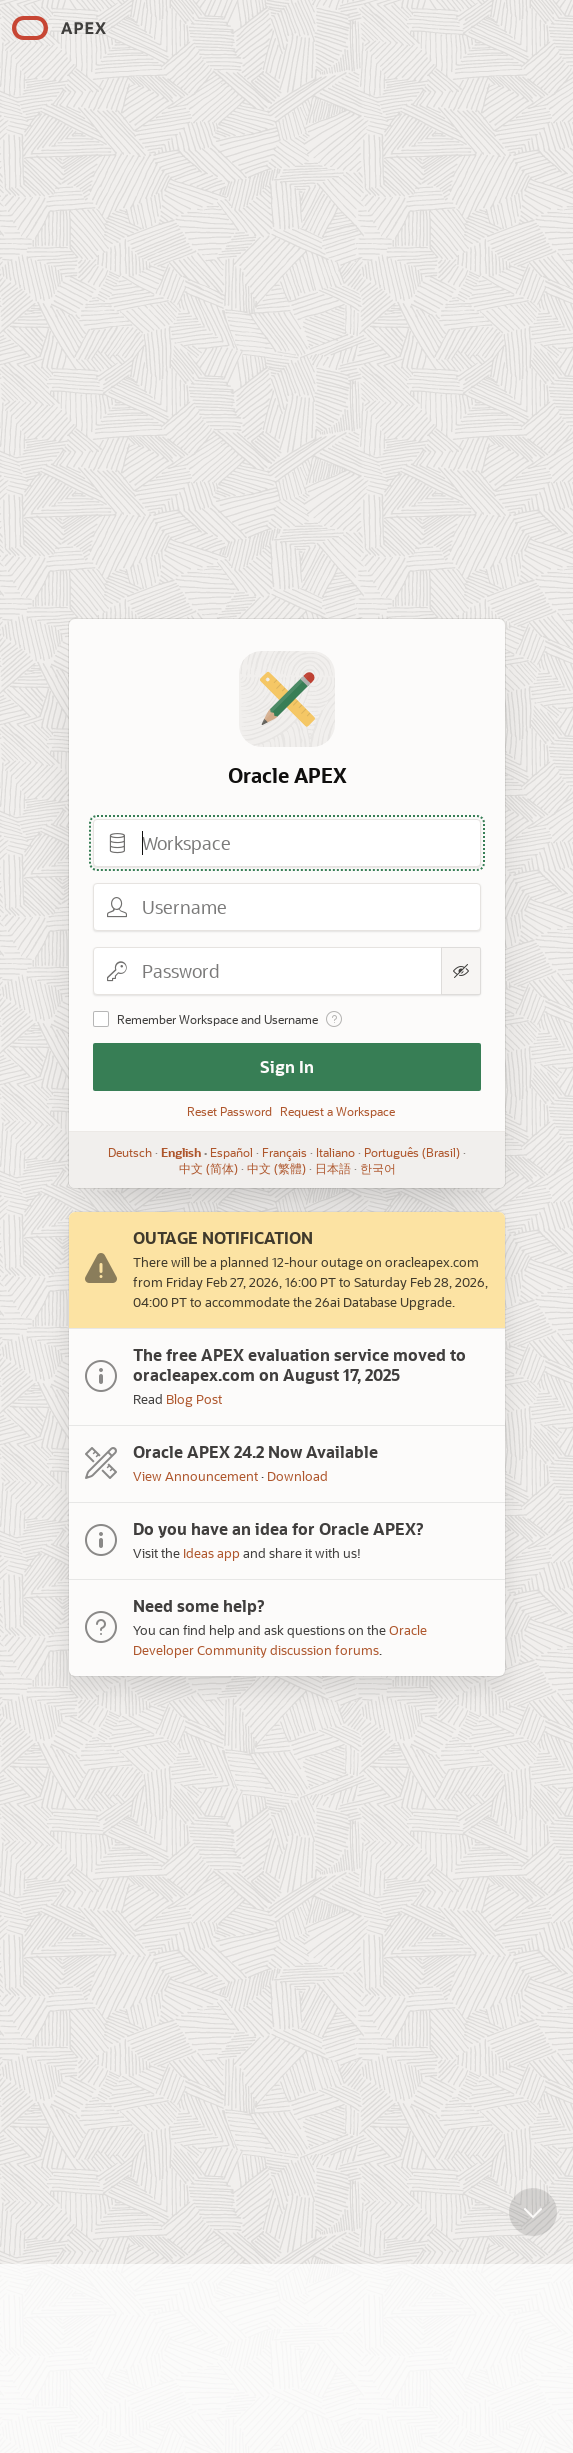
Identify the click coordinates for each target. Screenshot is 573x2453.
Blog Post (194, 1398)
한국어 (377, 1168)
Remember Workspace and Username (217, 1019)
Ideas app (211, 1552)
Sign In (287, 1066)
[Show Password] (461, 971)
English (181, 1152)
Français (284, 1152)
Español (231, 1152)
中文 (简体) (207, 1168)
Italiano (335, 1152)
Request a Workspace (337, 1111)
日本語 (332, 1168)
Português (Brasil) (412, 1152)
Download (297, 1475)
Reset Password (229, 1111)
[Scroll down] (533, 2216)
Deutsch (130, 1152)
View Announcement (195, 1475)
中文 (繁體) (275, 1168)
